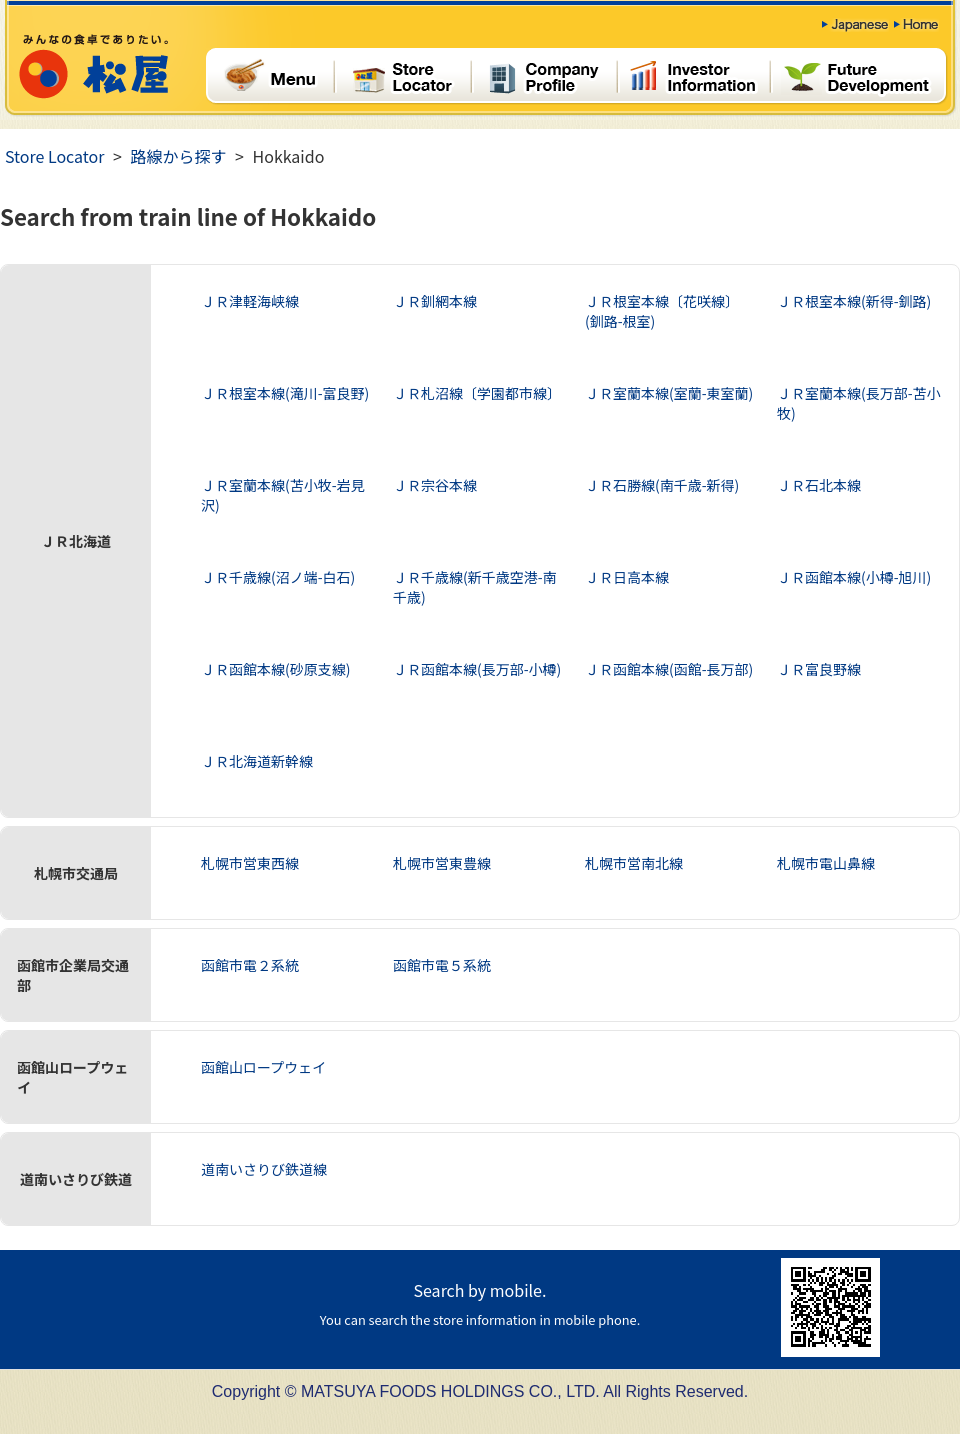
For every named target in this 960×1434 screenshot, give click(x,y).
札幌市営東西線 (250, 863)
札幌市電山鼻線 (826, 863)
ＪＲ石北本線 (819, 485)
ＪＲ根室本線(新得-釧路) (854, 301)
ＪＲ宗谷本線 (435, 485)
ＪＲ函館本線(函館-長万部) (669, 669)
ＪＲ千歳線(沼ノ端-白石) (278, 577)
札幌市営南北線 (634, 863)
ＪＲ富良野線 (819, 669)
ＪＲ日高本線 (627, 577)
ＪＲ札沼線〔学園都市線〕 (477, 393)
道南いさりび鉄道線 (264, 1169)
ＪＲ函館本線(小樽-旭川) (854, 577)
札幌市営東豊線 (442, 863)
